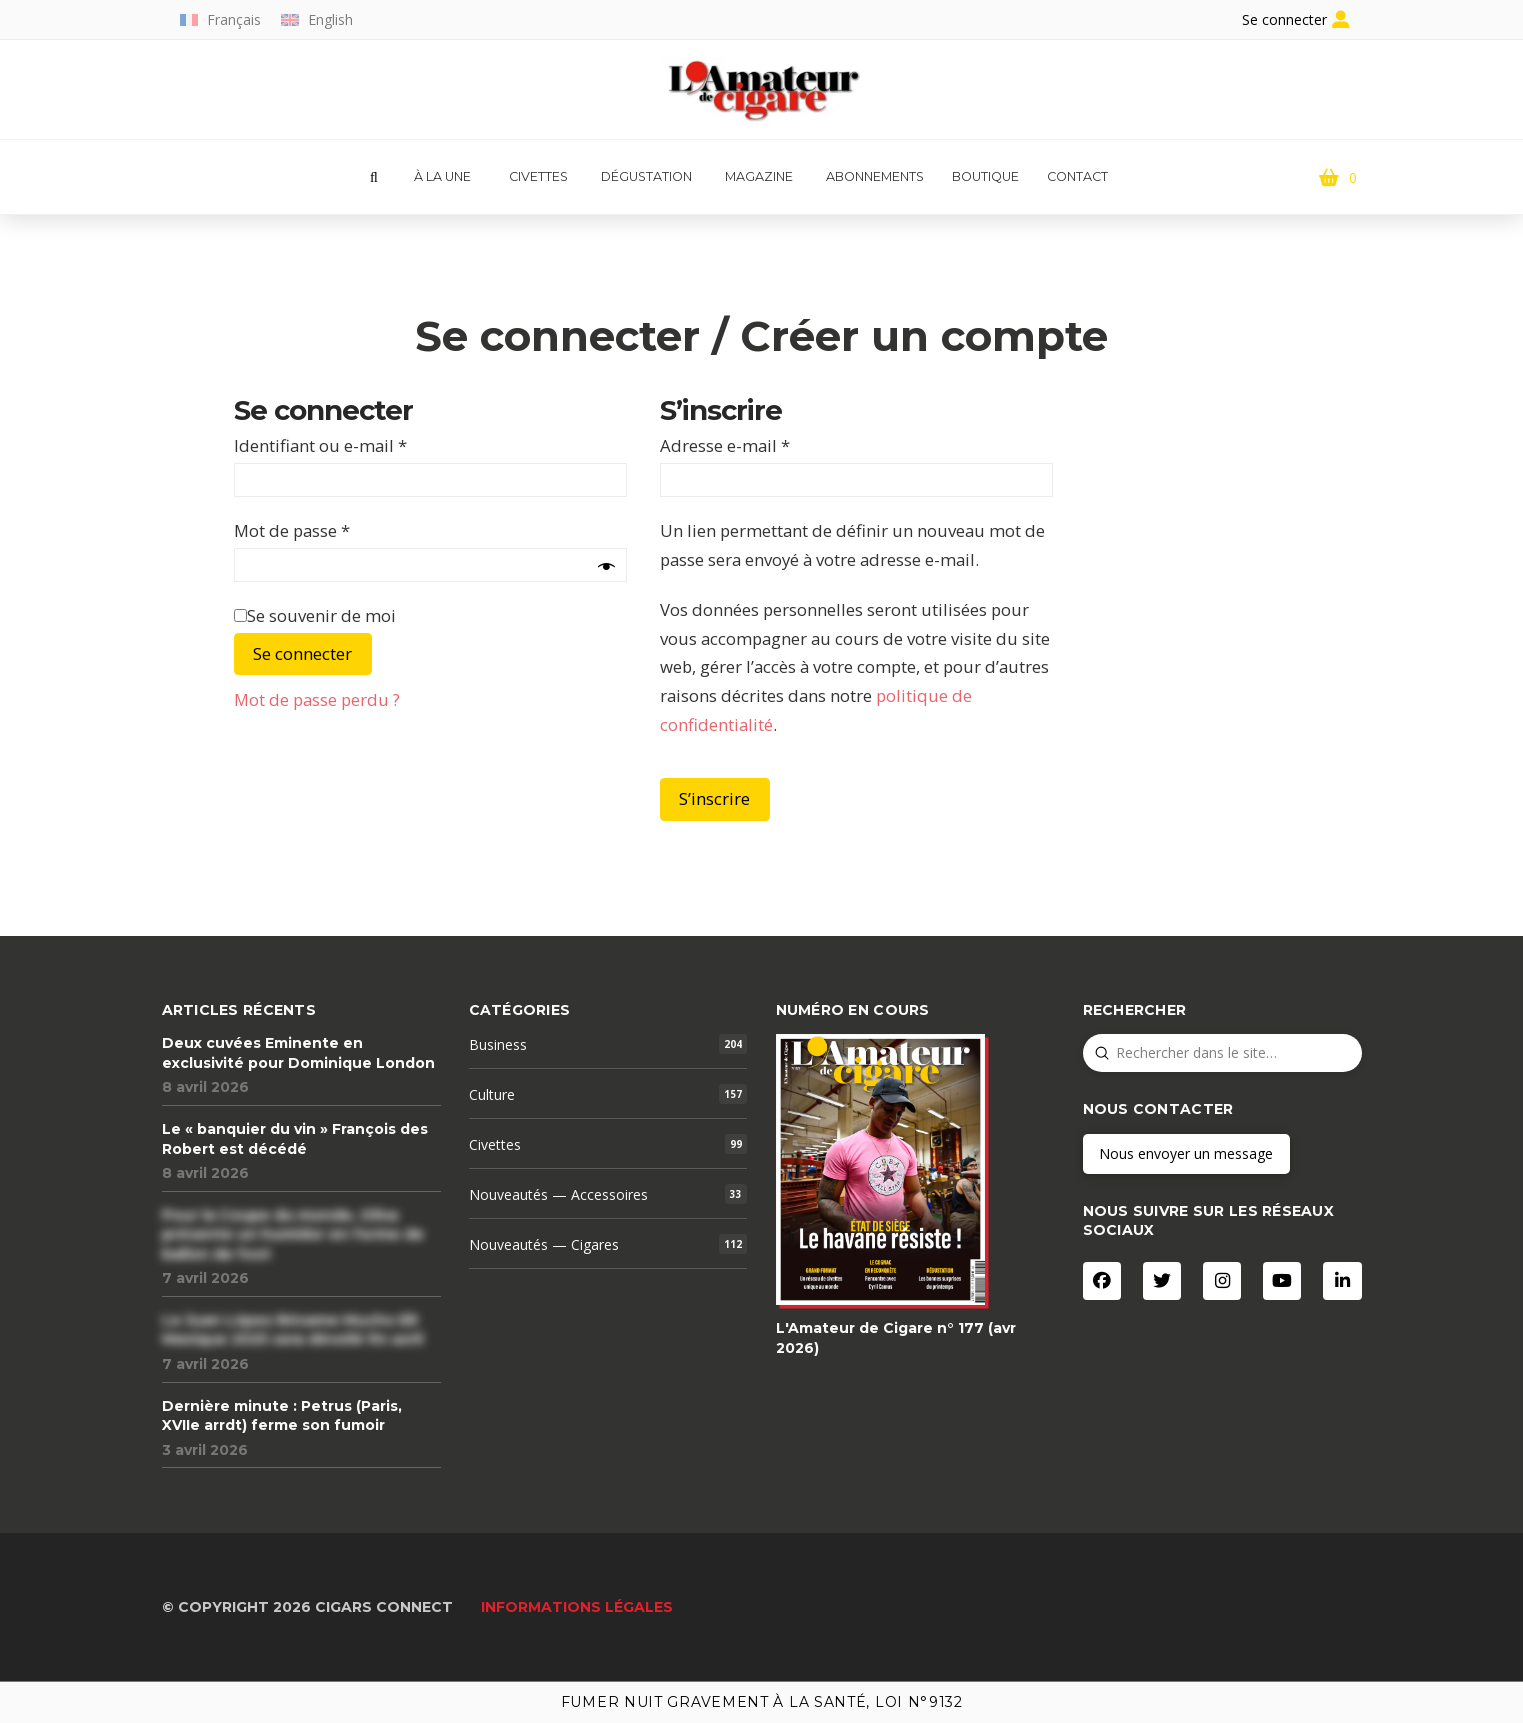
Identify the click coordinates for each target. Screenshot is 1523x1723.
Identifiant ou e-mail (320, 445)
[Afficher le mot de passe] (606, 568)
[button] (374, 178)
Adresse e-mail (725, 445)
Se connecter (302, 653)
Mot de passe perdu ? (317, 699)
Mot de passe (292, 530)
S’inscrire (714, 798)
